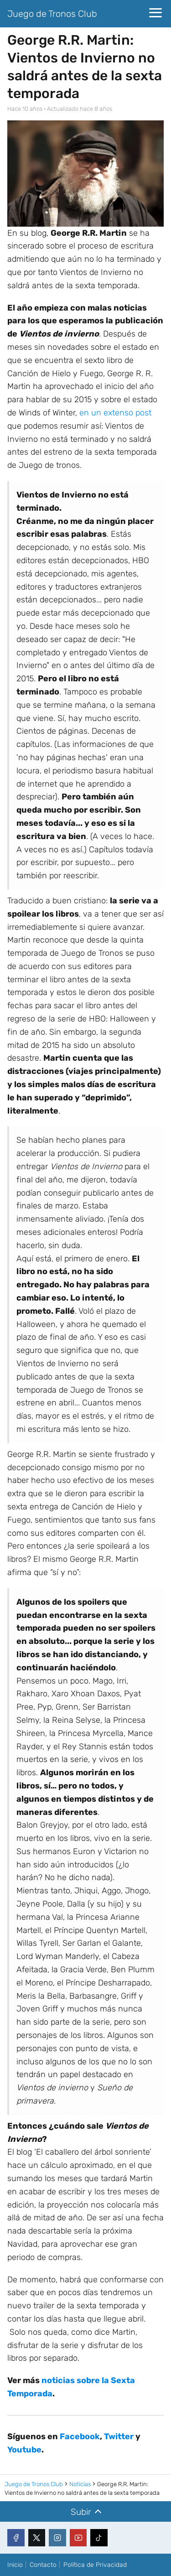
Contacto (43, 2565)
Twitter (119, 2436)
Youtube (24, 2450)
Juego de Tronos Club (52, 13)
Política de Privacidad (95, 2565)
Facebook (80, 2436)
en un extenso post (115, 413)
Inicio (15, 2565)
